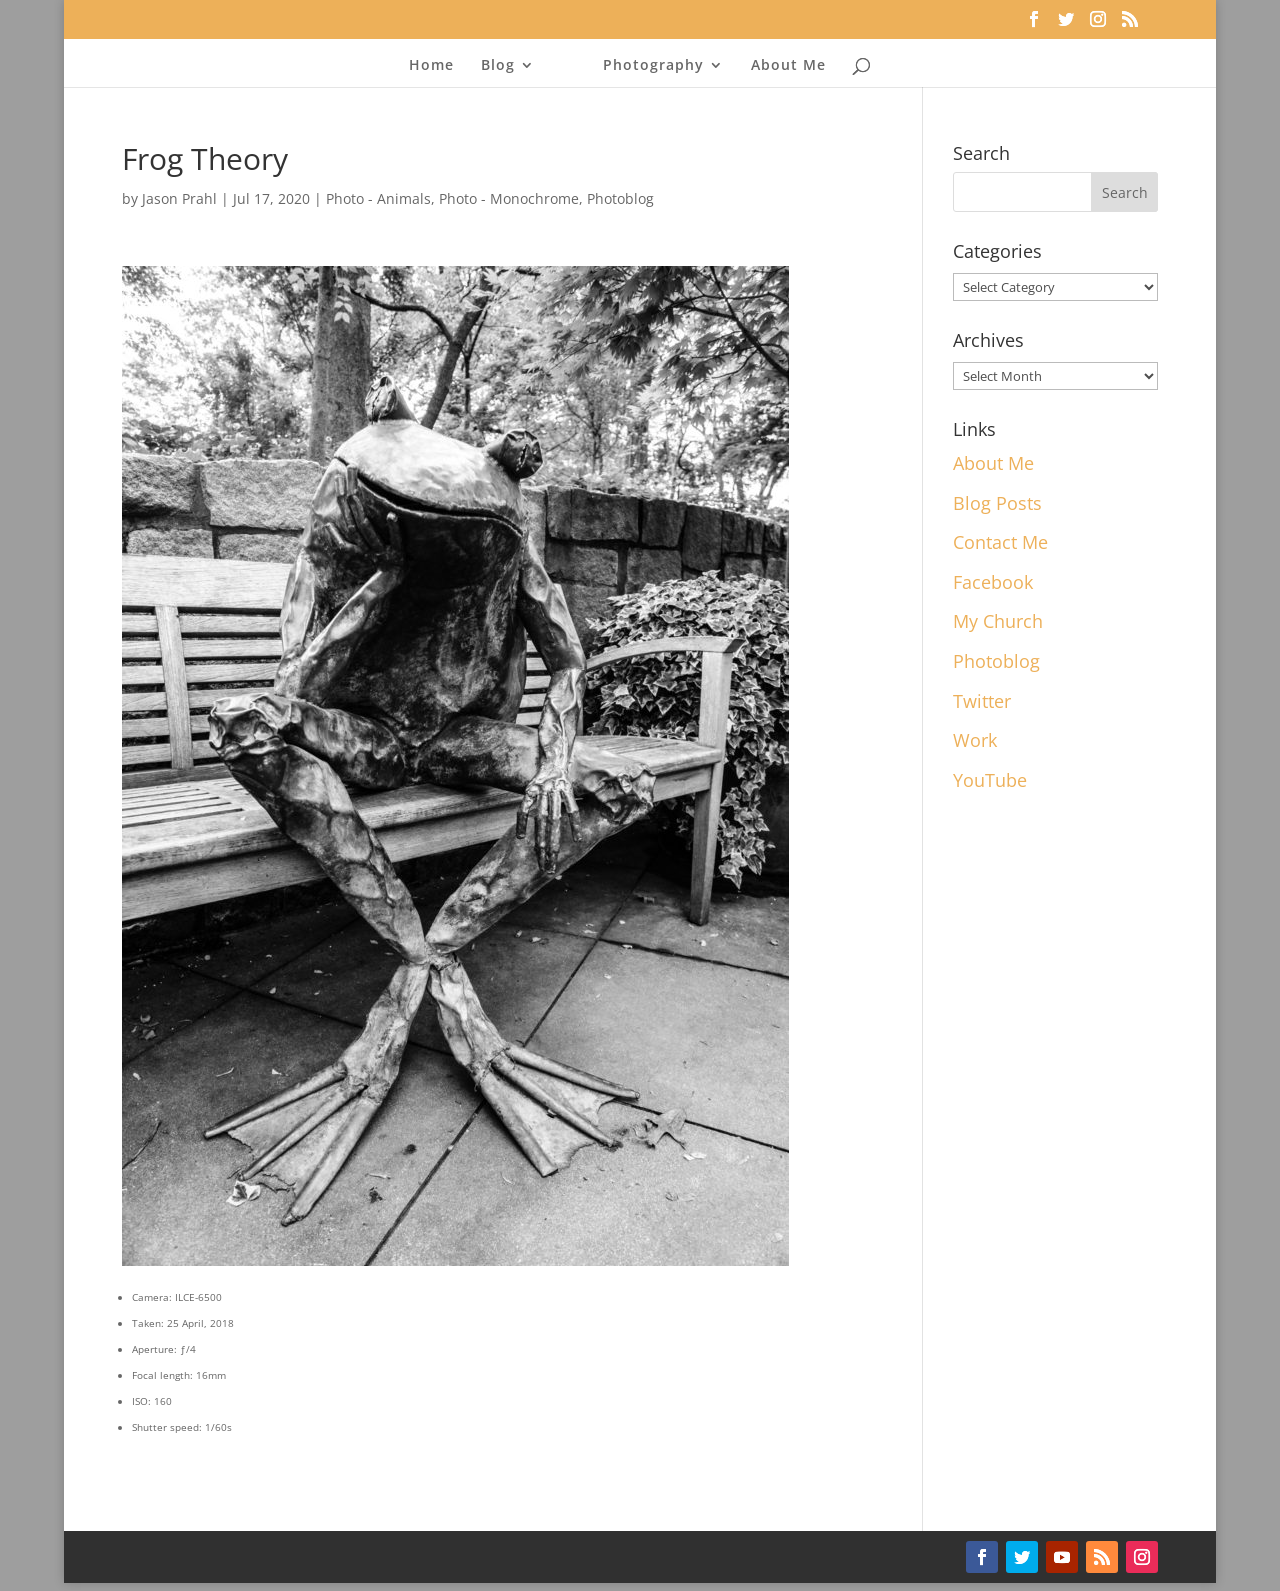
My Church (998, 621)
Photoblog (620, 198)
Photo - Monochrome (509, 198)
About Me (788, 66)
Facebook (993, 582)
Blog (498, 66)
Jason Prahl (179, 198)
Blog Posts (997, 503)
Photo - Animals (378, 198)
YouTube (990, 780)
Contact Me (1000, 542)
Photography (653, 66)
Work (975, 740)
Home (431, 66)
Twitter (982, 701)
